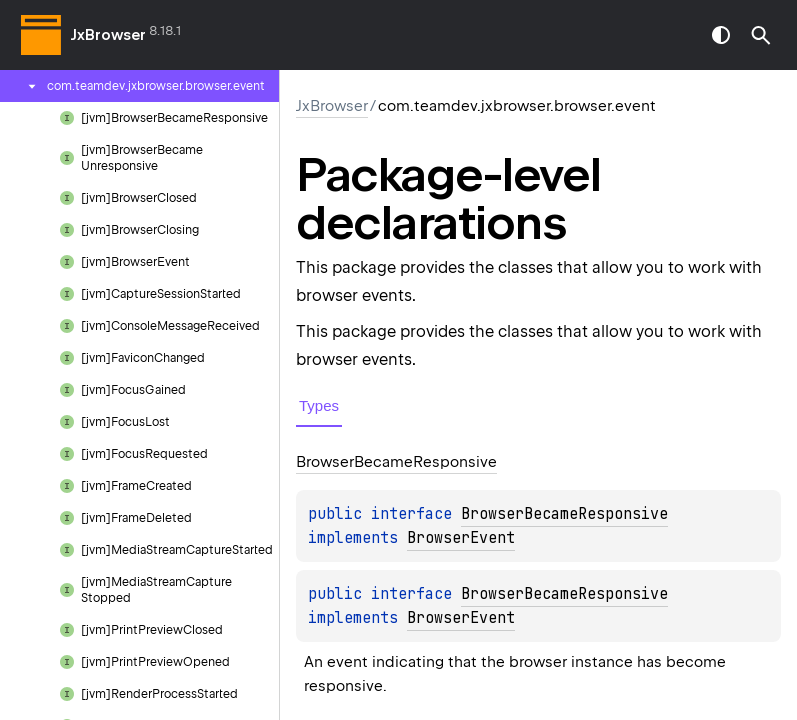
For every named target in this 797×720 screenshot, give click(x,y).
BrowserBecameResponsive (564, 514)
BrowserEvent (461, 538)
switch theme (721, 35)
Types (319, 405)
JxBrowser (108, 35)
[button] (761, 35)
